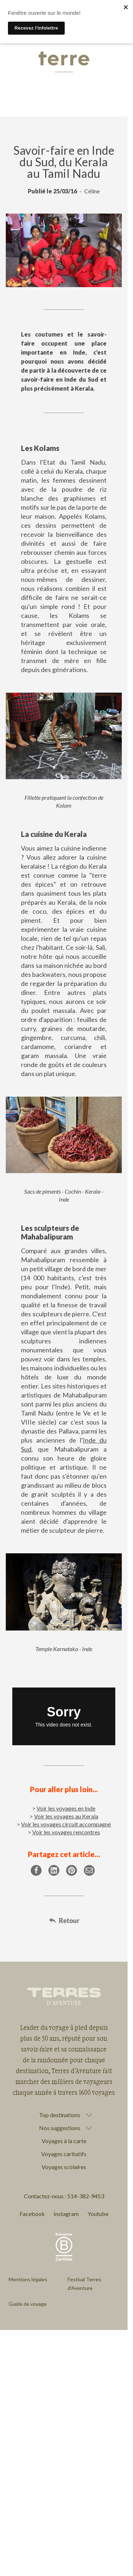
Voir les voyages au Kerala (66, 1816)
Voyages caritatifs (63, 2153)
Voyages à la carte (64, 2140)
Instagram (66, 2213)
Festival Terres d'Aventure (84, 2283)
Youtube (97, 2213)
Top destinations (59, 2115)
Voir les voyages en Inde (66, 1808)
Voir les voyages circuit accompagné (66, 1824)
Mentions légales (28, 2279)
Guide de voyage (28, 2304)
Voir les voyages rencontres (66, 1832)
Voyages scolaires (64, 2166)
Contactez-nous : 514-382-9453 (64, 2196)
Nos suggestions (59, 2128)
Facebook (32, 2213)
